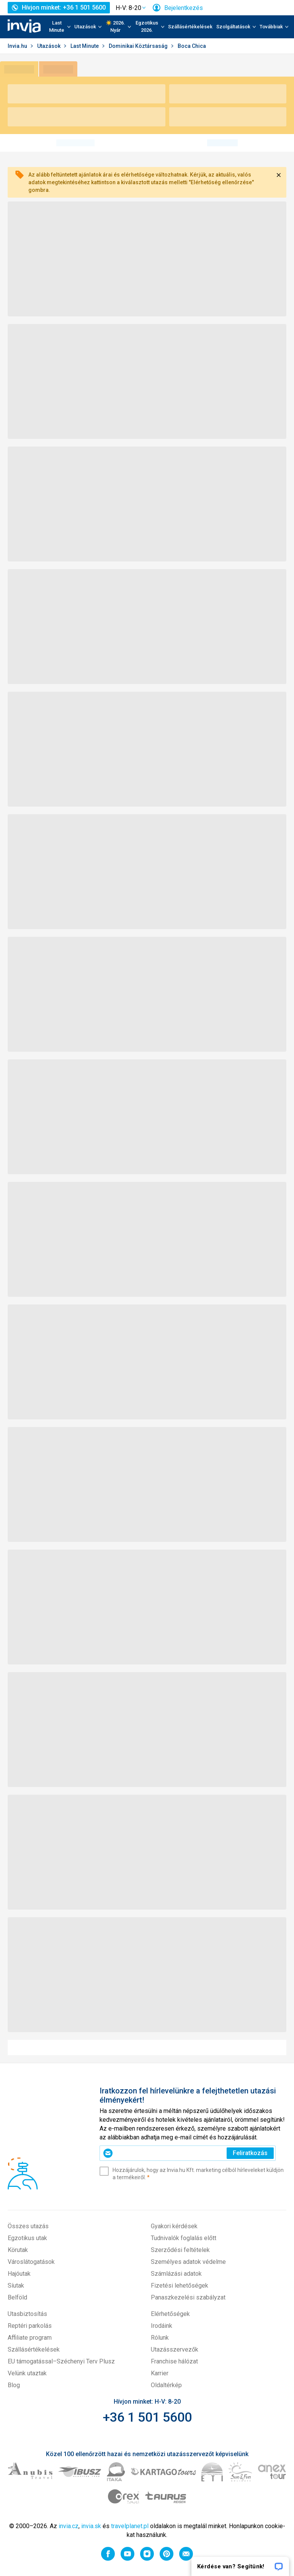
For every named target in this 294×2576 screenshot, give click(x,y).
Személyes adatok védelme (188, 2261)
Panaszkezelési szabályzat (188, 2297)
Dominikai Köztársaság (139, 46)
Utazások (49, 46)
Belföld (17, 2297)
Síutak (16, 2285)
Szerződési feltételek (180, 2250)
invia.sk (91, 2526)
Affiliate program (30, 2337)
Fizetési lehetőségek (179, 2285)
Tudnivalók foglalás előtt (183, 2238)
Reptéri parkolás (30, 2325)
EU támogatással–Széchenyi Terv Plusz (61, 2361)
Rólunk (160, 2337)
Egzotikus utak (27, 2238)
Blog (14, 2385)
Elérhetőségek (170, 2313)
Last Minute (85, 46)
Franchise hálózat (174, 2361)
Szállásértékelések (190, 26)
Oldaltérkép (166, 2385)
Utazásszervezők (174, 2349)
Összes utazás (28, 2226)
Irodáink (161, 2325)
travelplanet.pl (130, 2526)
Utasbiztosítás (27, 2313)
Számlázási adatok (176, 2273)
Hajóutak (19, 2273)
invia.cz (68, 2526)
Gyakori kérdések (174, 2226)
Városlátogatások (31, 2261)
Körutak (18, 2250)
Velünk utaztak (27, 2373)
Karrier (159, 2373)
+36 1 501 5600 (147, 2417)
